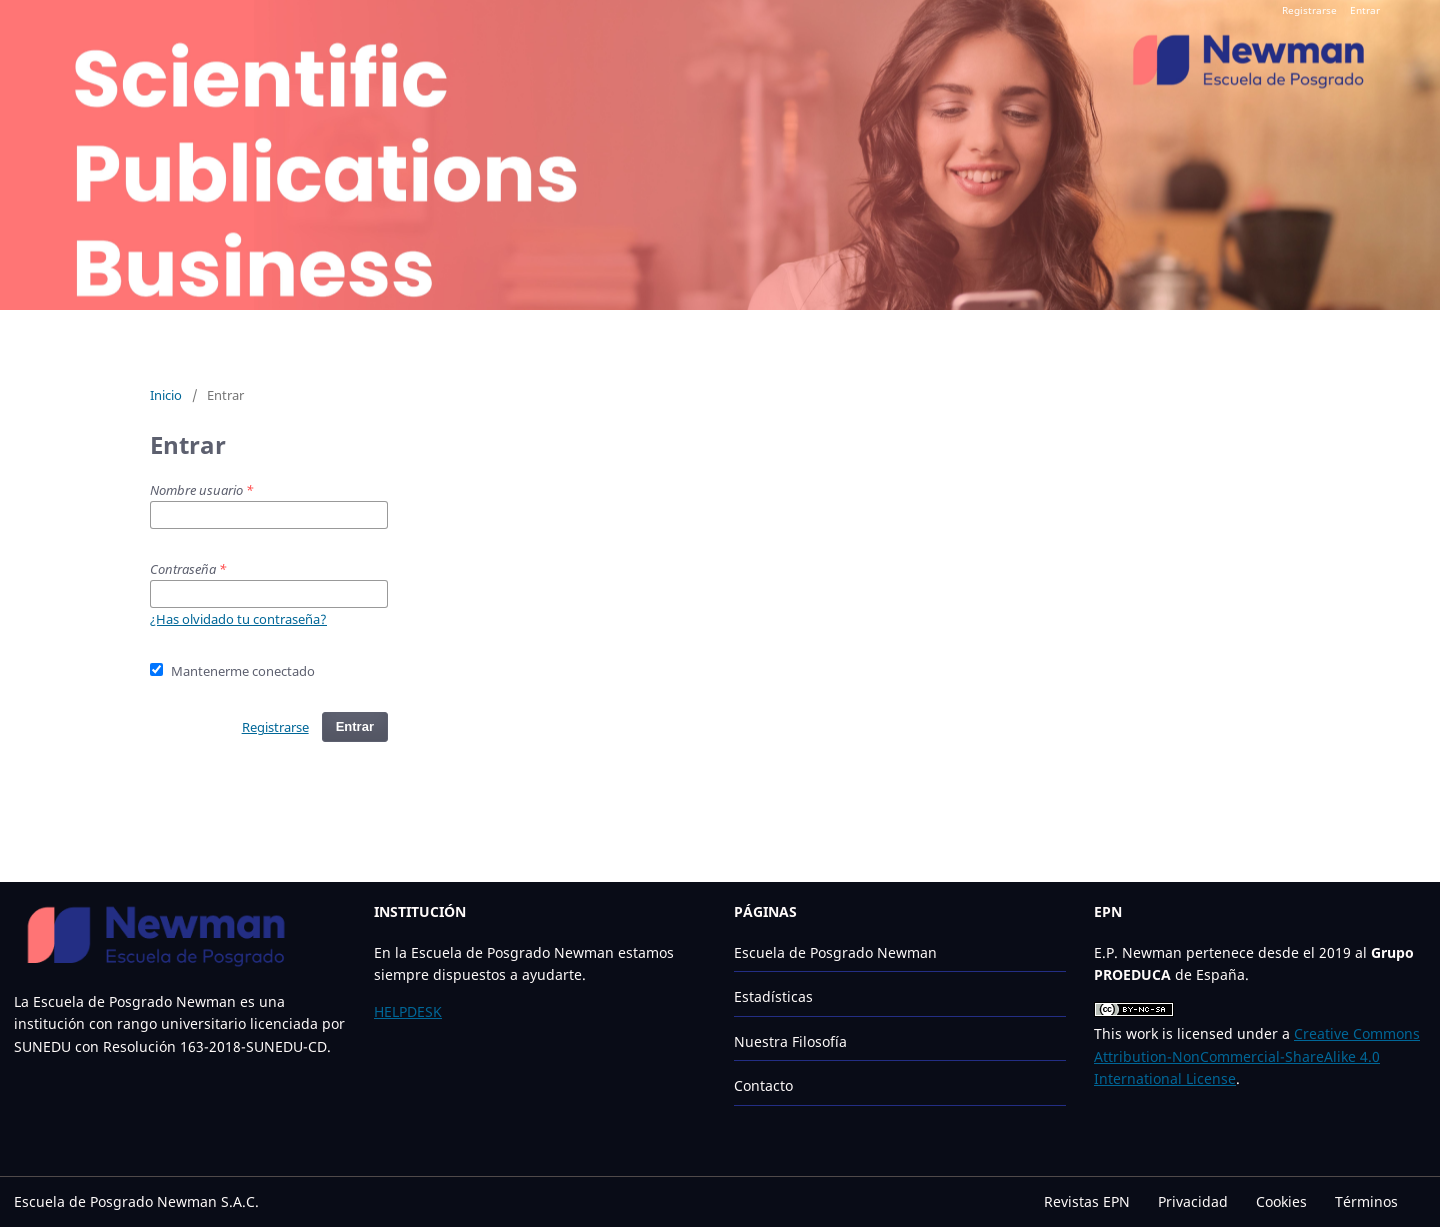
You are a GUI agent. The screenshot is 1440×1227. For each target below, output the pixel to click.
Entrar (1365, 10)
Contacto (763, 1085)
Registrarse (1309, 10)
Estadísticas (773, 996)
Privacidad (1193, 1201)
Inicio (166, 395)
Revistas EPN (1087, 1201)
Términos (1366, 1201)
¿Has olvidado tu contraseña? (238, 619)
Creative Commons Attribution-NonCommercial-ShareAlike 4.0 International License (1257, 1056)
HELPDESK (408, 1011)
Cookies (1281, 1201)
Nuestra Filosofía (790, 1041)
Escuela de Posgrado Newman (835, 952)
